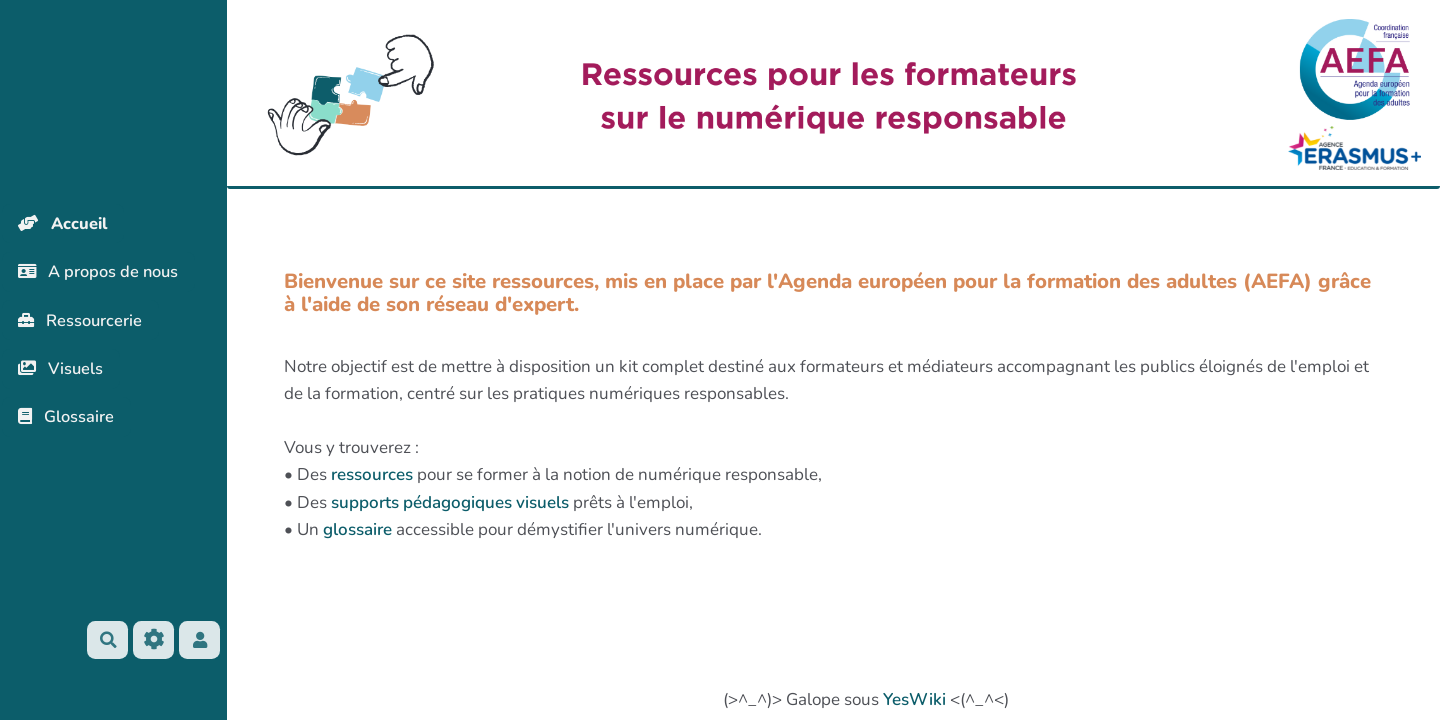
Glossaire (68, 422)
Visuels (63, 372)
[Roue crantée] (159, 639)
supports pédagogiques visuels (450, 502)
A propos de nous (103, 273)
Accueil (66, 223)
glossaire (357, 529)
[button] (207, 639)
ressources (372, 474)
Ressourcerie (83, 323)
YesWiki (914, 699)
